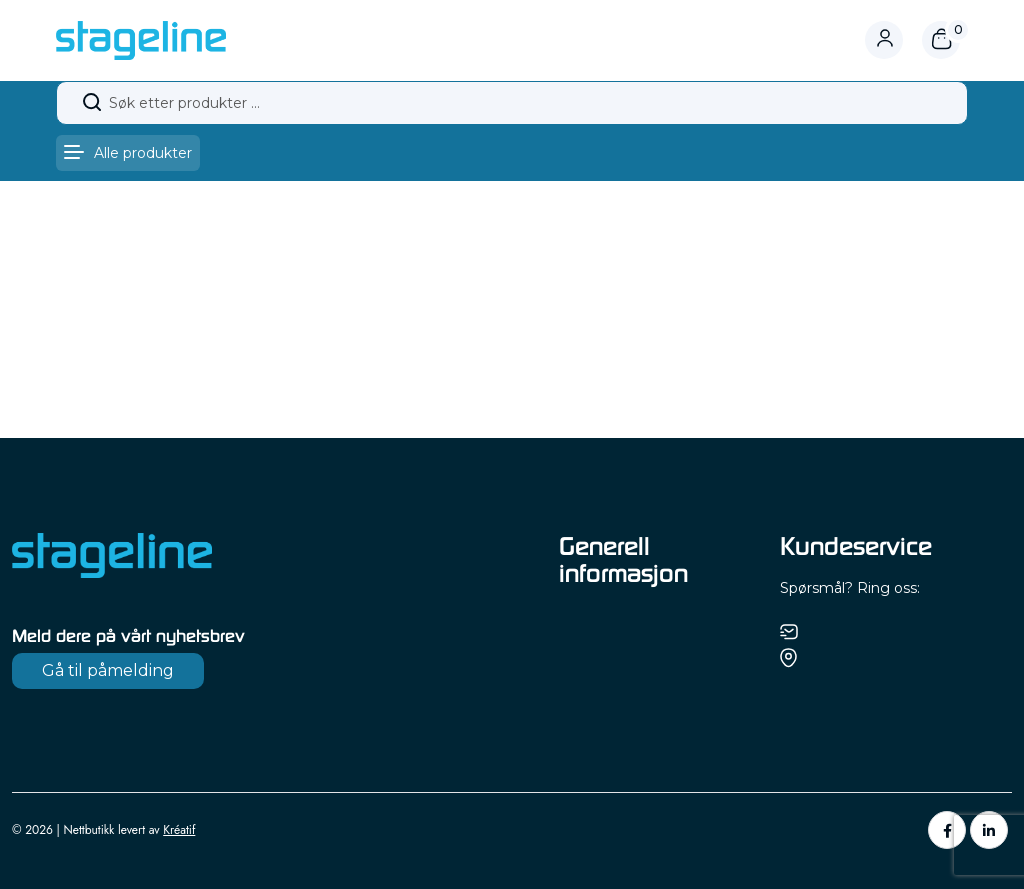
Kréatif (179, 830)
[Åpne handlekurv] (941, 40)
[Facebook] (947, 830)
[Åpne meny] (128, 153)
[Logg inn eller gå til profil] (893, 40)
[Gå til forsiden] (141, 39)
